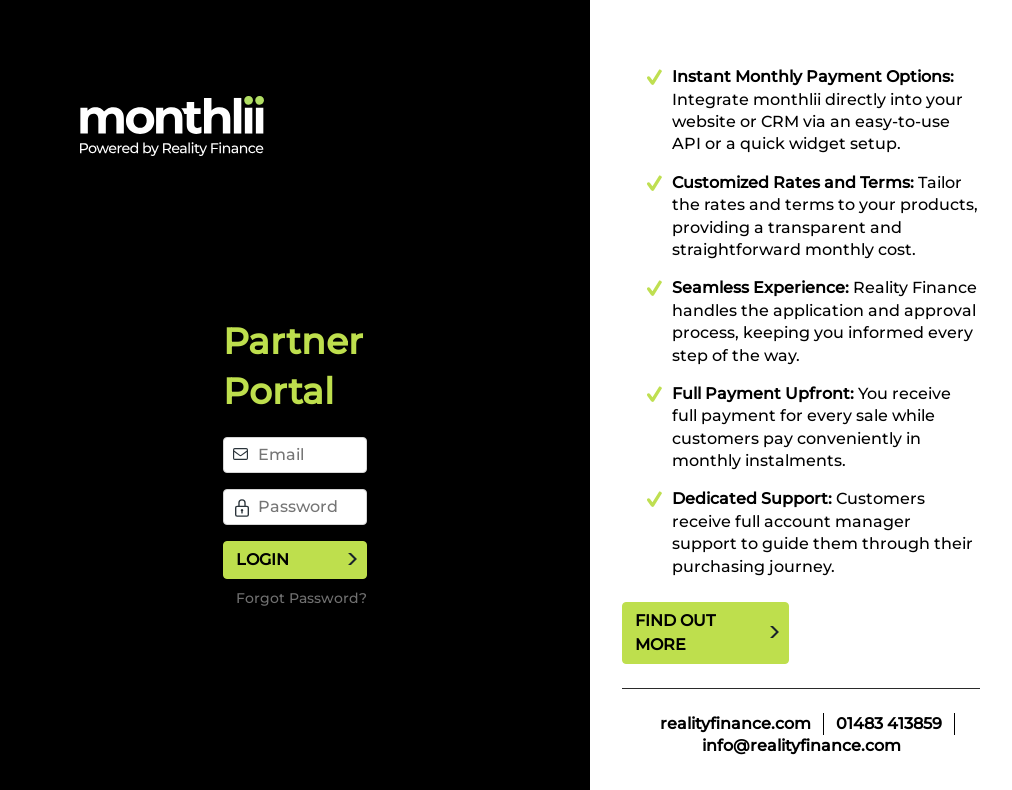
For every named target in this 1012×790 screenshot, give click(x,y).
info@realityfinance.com (801, 745)
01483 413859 (889, 723)
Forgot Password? (301, 598)
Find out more (675, 632)
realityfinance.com (735, 723)
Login (262, 559)
